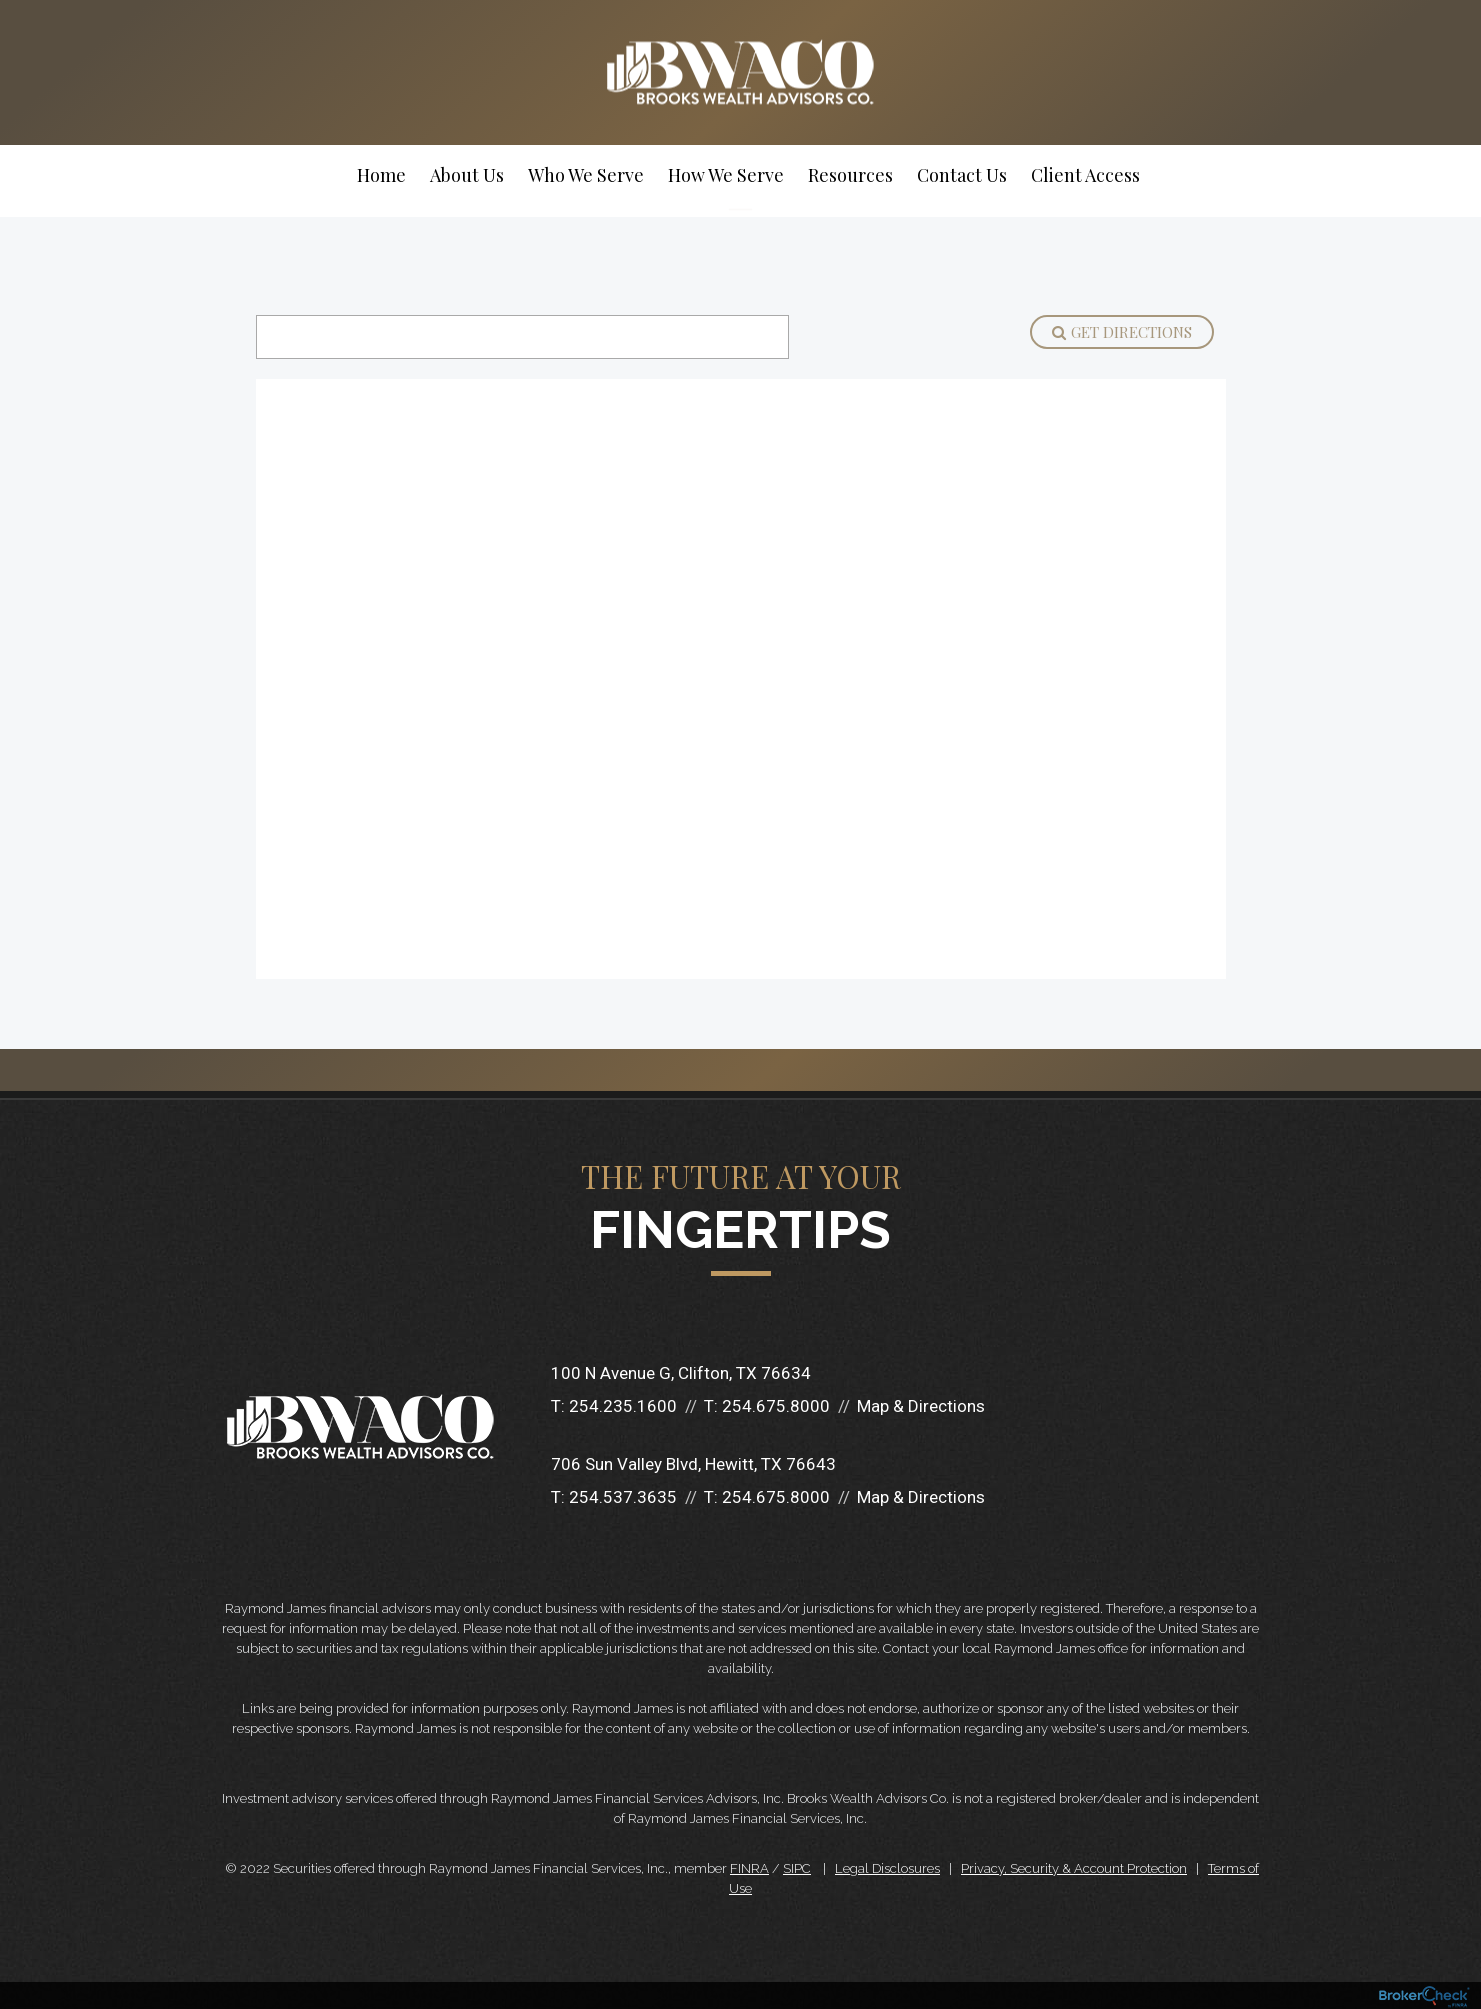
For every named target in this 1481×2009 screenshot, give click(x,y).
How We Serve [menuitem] (726, 175)
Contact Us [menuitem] (962, 175)
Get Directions (1122, 332)
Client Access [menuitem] (1085, 175)
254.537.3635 (623, 1497)
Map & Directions (921, 1406)
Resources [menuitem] (850, 175)
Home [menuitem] (381, 175)
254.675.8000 (776, 1406)
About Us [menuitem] (467, 175)
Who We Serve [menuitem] (586, 175)
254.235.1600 (623, 1406)
